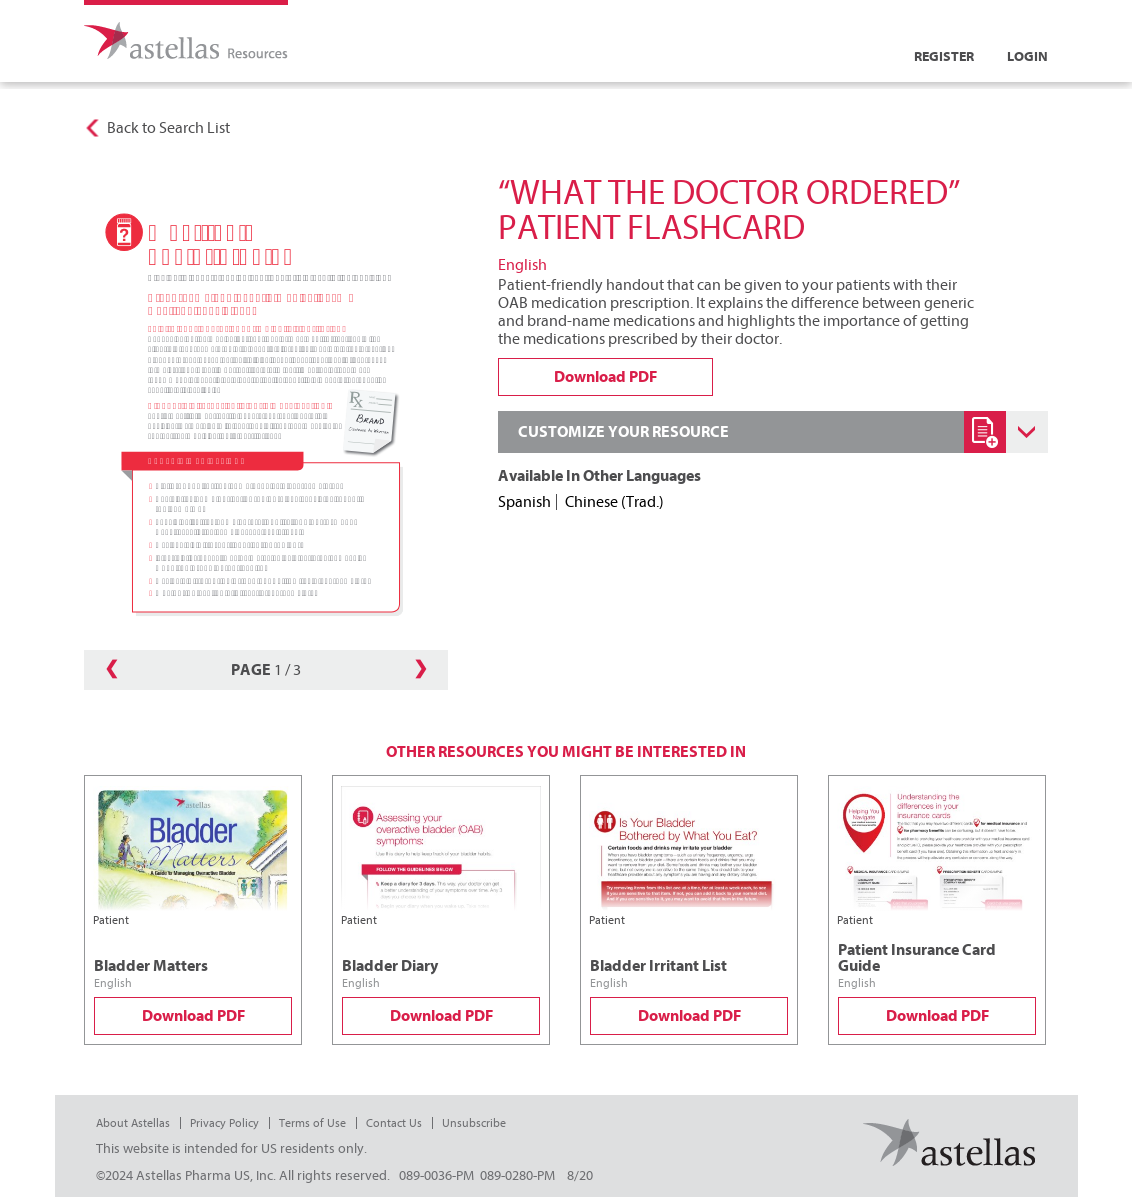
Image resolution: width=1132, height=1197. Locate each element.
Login (1027, 56)
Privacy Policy (224, 1123)
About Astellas (133, 1123)
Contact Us (394, 1123)
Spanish (524, 502)
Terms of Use (312, 1123)
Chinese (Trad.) (614, 502)
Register (944, 56)
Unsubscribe (474, 1123)
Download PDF (193, 1016)
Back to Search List (168, 128)
